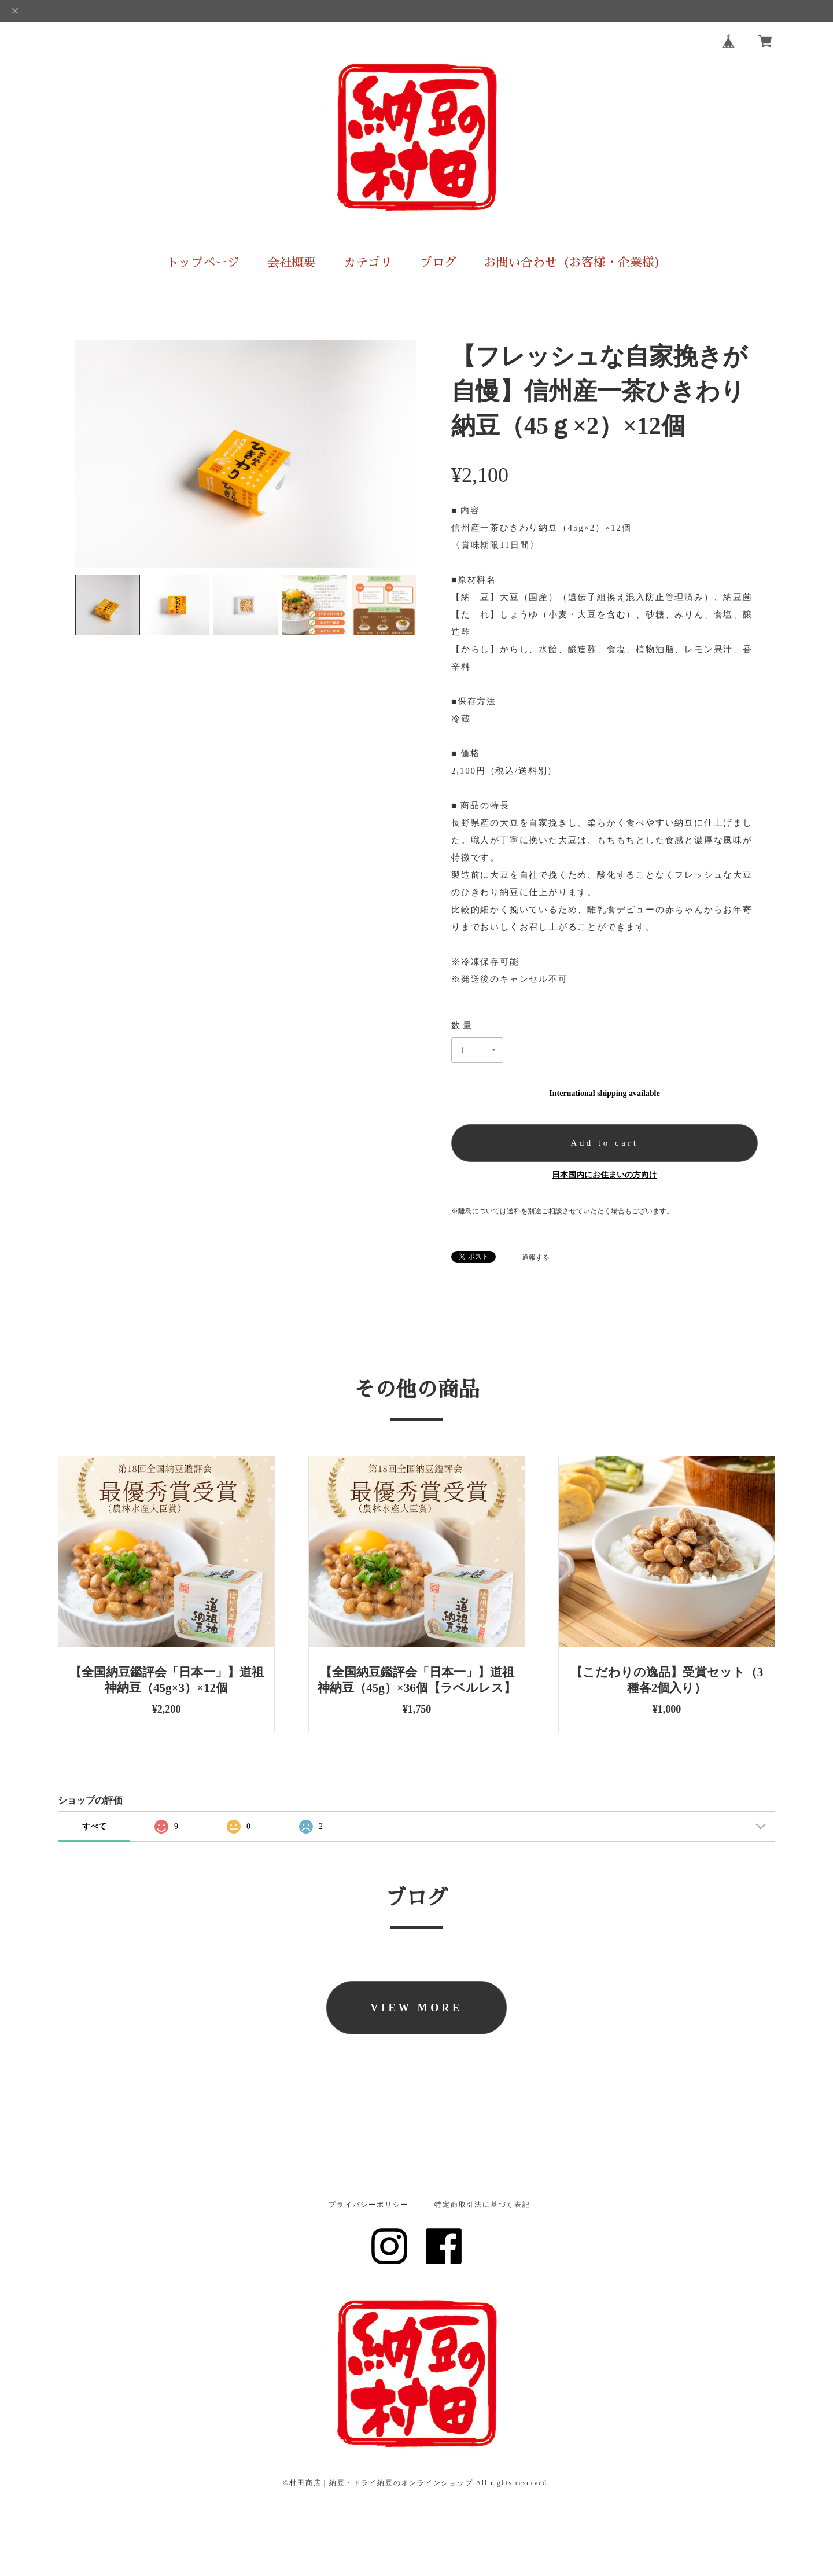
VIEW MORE (417, 2008)
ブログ (438, 262)
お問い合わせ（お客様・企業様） (575, 262)
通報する (536, 1257)
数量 (462, 1025)
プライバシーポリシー (368, 2204)
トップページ (203, 262)
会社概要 (291, 262)
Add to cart (605, 1142)
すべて (94, 1826)
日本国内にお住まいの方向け (604, 1175)
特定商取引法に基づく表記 (482, 2204)
